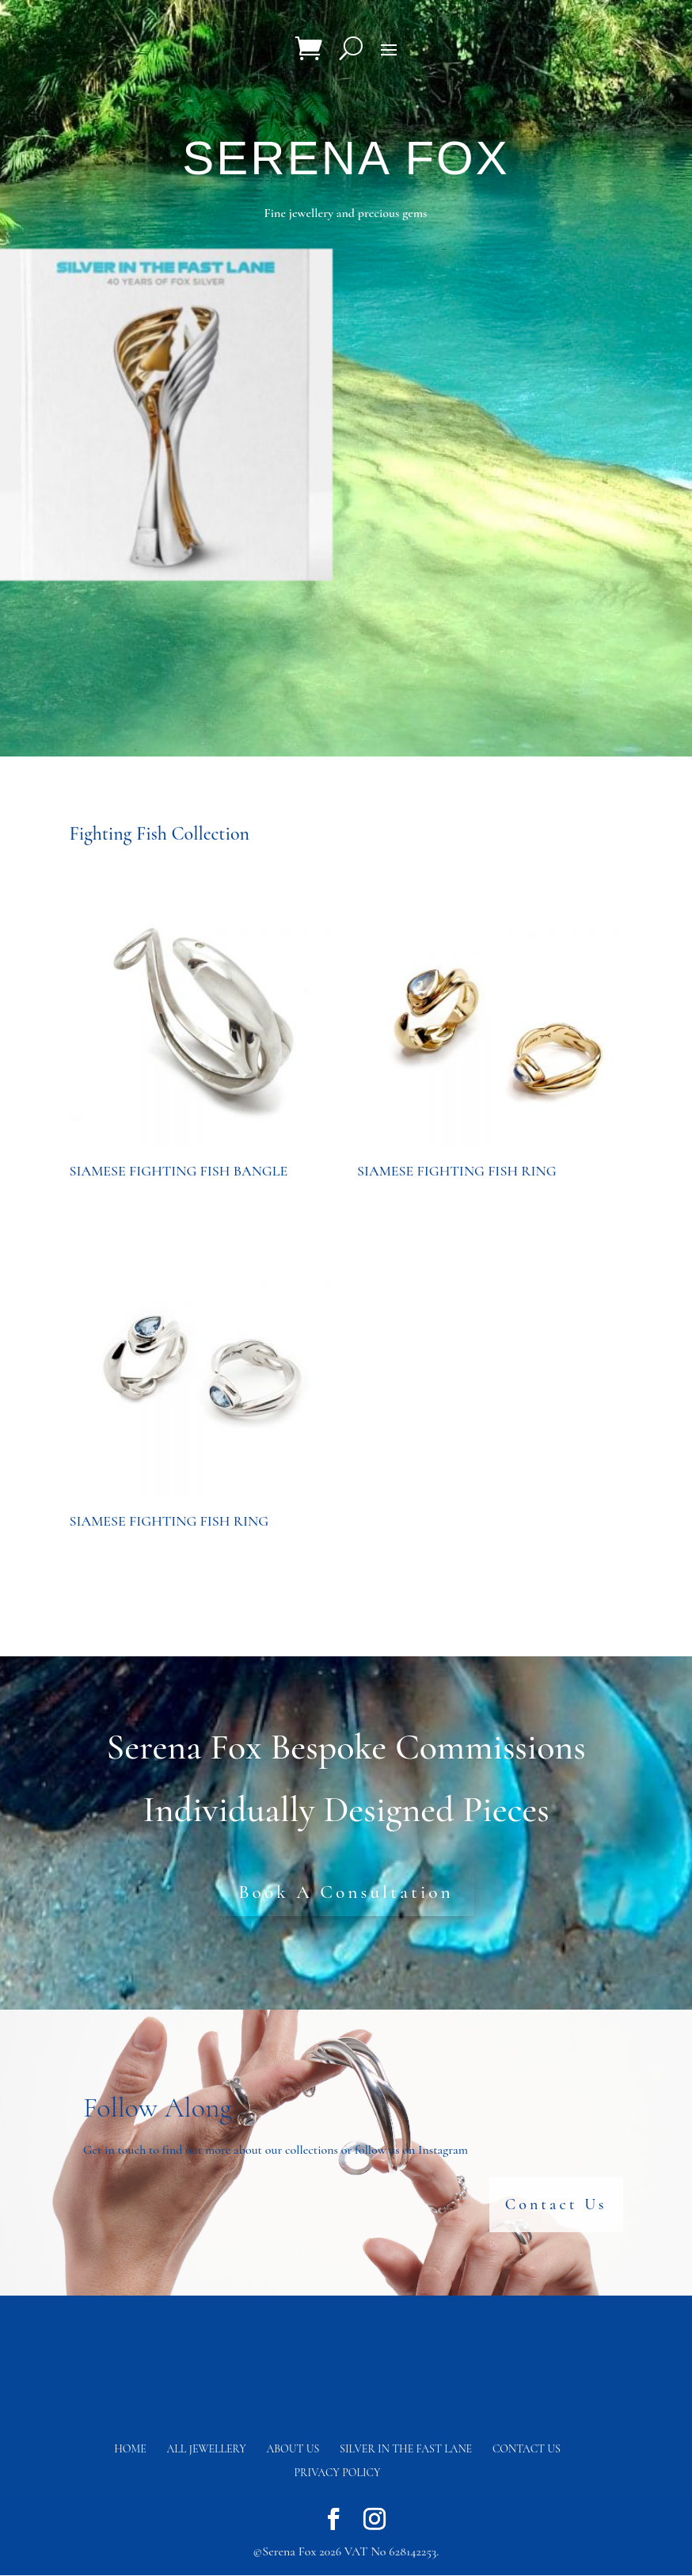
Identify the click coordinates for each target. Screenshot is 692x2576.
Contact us (526, 2449)
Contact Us (556, 2205)
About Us (292, 2449)
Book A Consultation (346, 1892)
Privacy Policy (338, 2473)
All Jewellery (206, 2449)
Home (130, 2449)
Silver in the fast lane (406, 2449)
